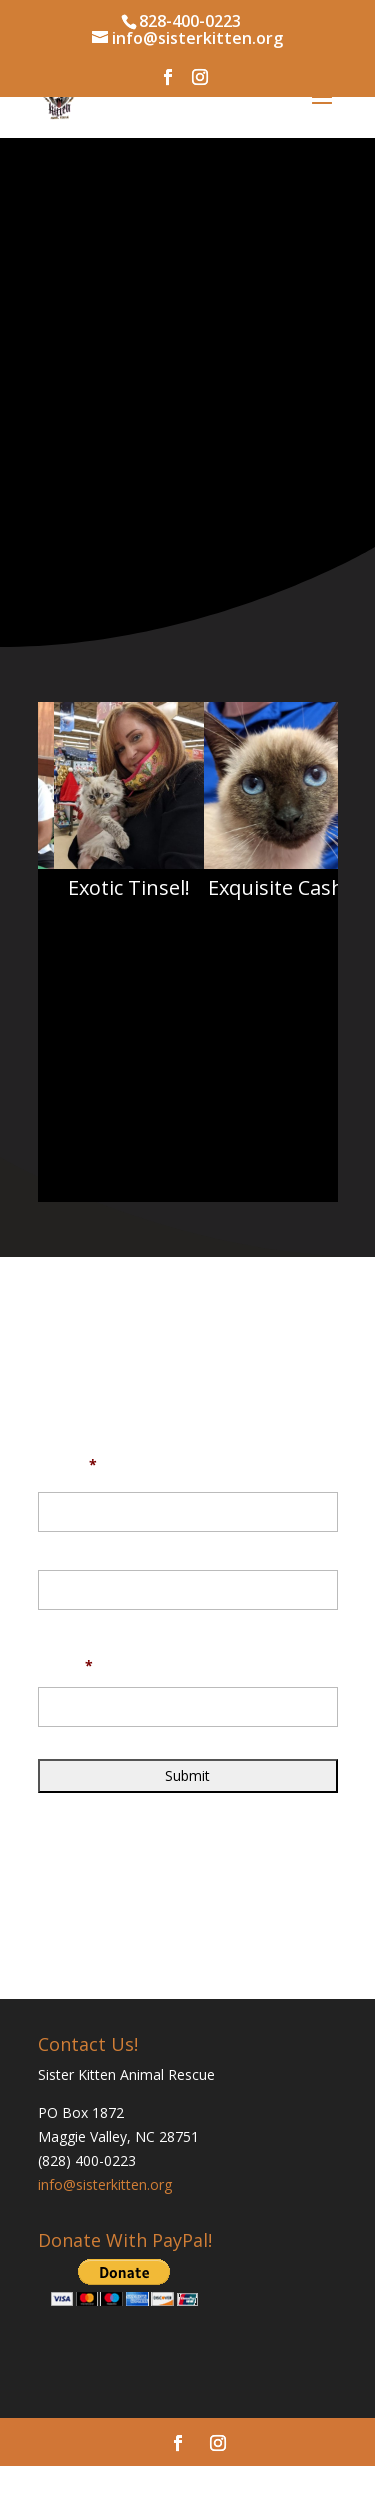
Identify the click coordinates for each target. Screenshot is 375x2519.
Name (67, 1465)
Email (65, 1666)
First (52, 1545)
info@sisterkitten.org (105, 2184)
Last (51, 1623)
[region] (188, 840)
